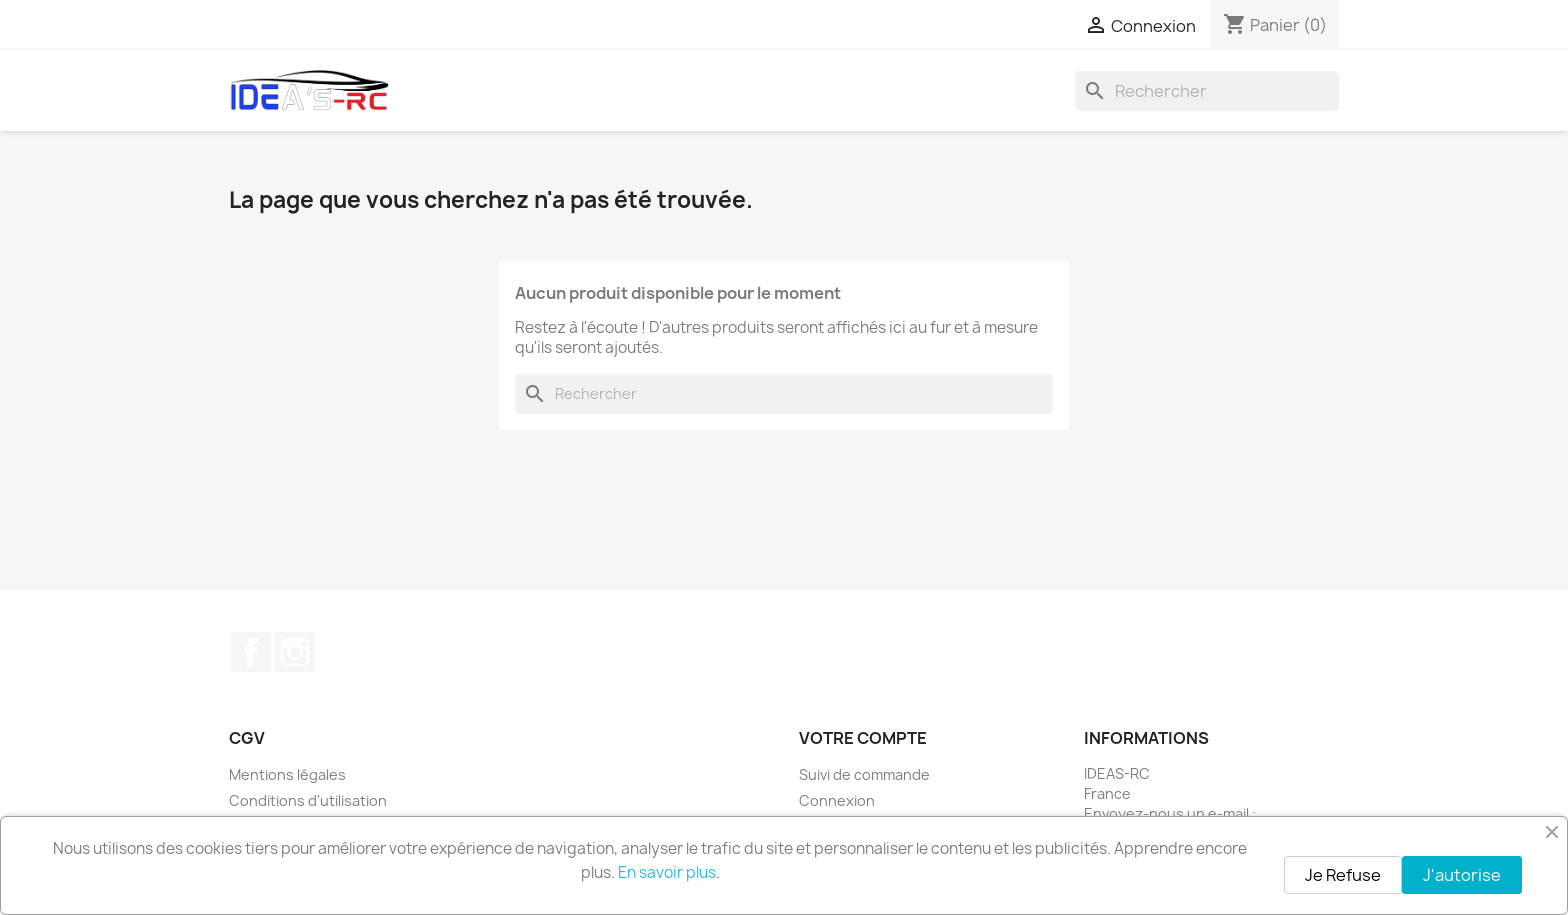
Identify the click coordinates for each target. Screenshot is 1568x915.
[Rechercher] (1207, 91)
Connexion (837, 800)
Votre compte (863, 738)
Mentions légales (287, 774)
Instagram (295, 652)
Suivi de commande (864, 774)
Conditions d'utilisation (308, 800)
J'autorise (1462, 875)
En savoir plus (667, 872)
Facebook (251, 652)
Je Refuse (1343, 875)
